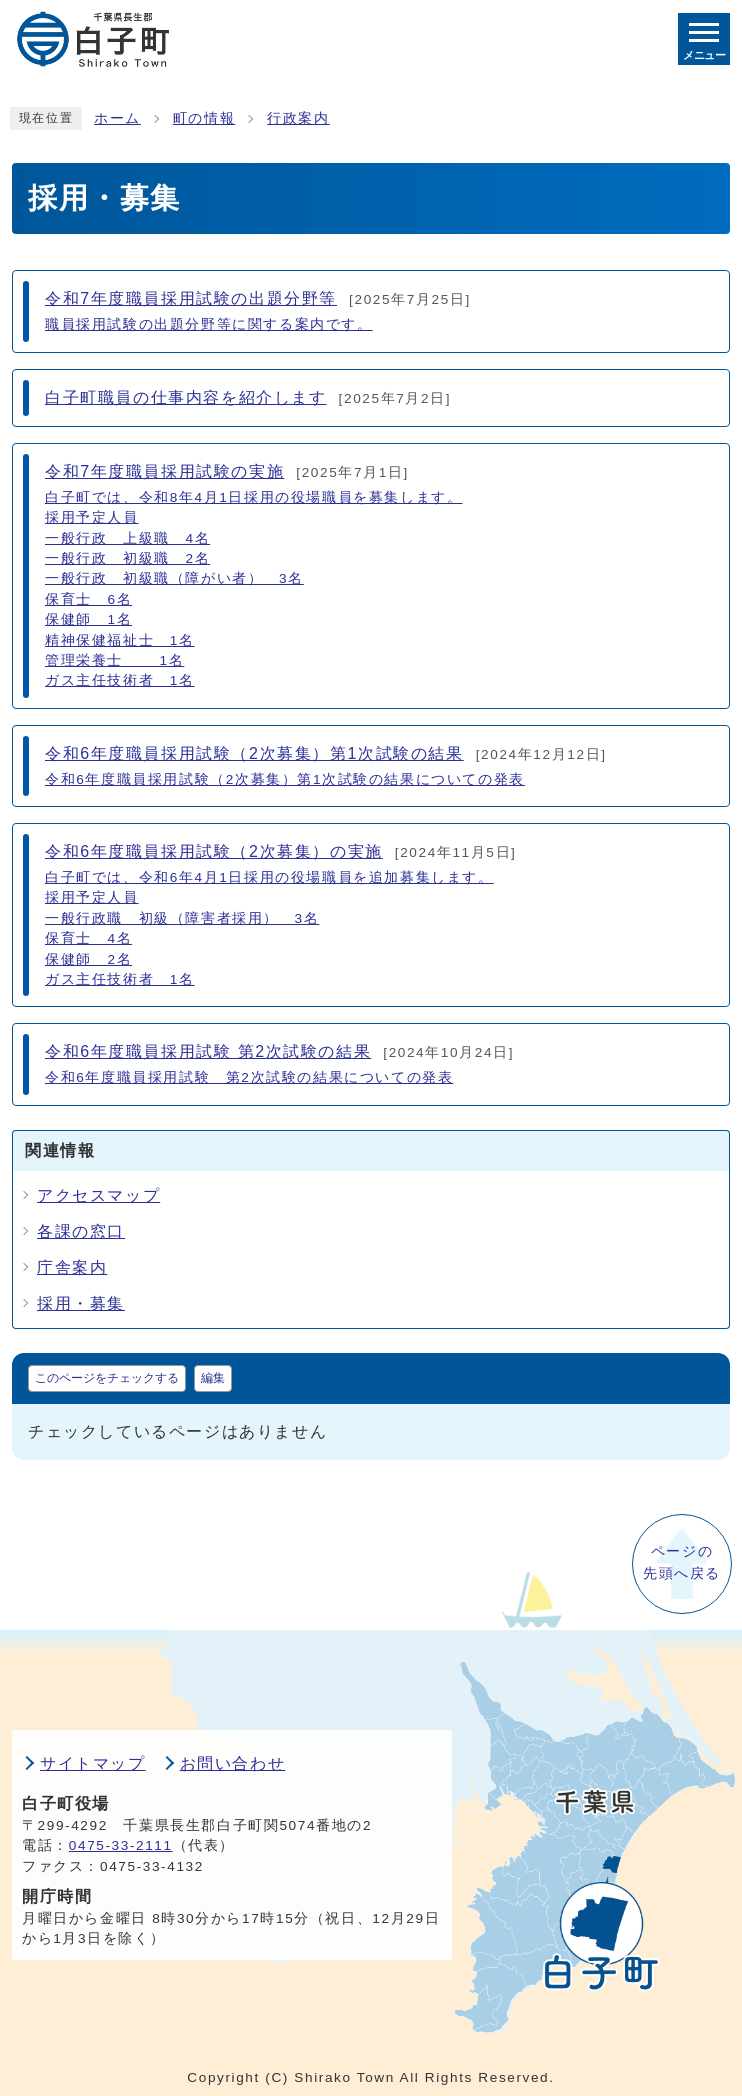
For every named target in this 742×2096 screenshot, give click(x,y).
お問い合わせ (233, 1763)
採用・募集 (81, 1303)
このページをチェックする (107, 1378)
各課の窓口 (81, 1231)
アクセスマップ (98, 1195)
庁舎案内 (72, 1267)
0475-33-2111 (121, 1845)
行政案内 (298, 118)
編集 (213, 1378)
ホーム (117, 118)
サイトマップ (93, 1763)
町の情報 (204, 118)
